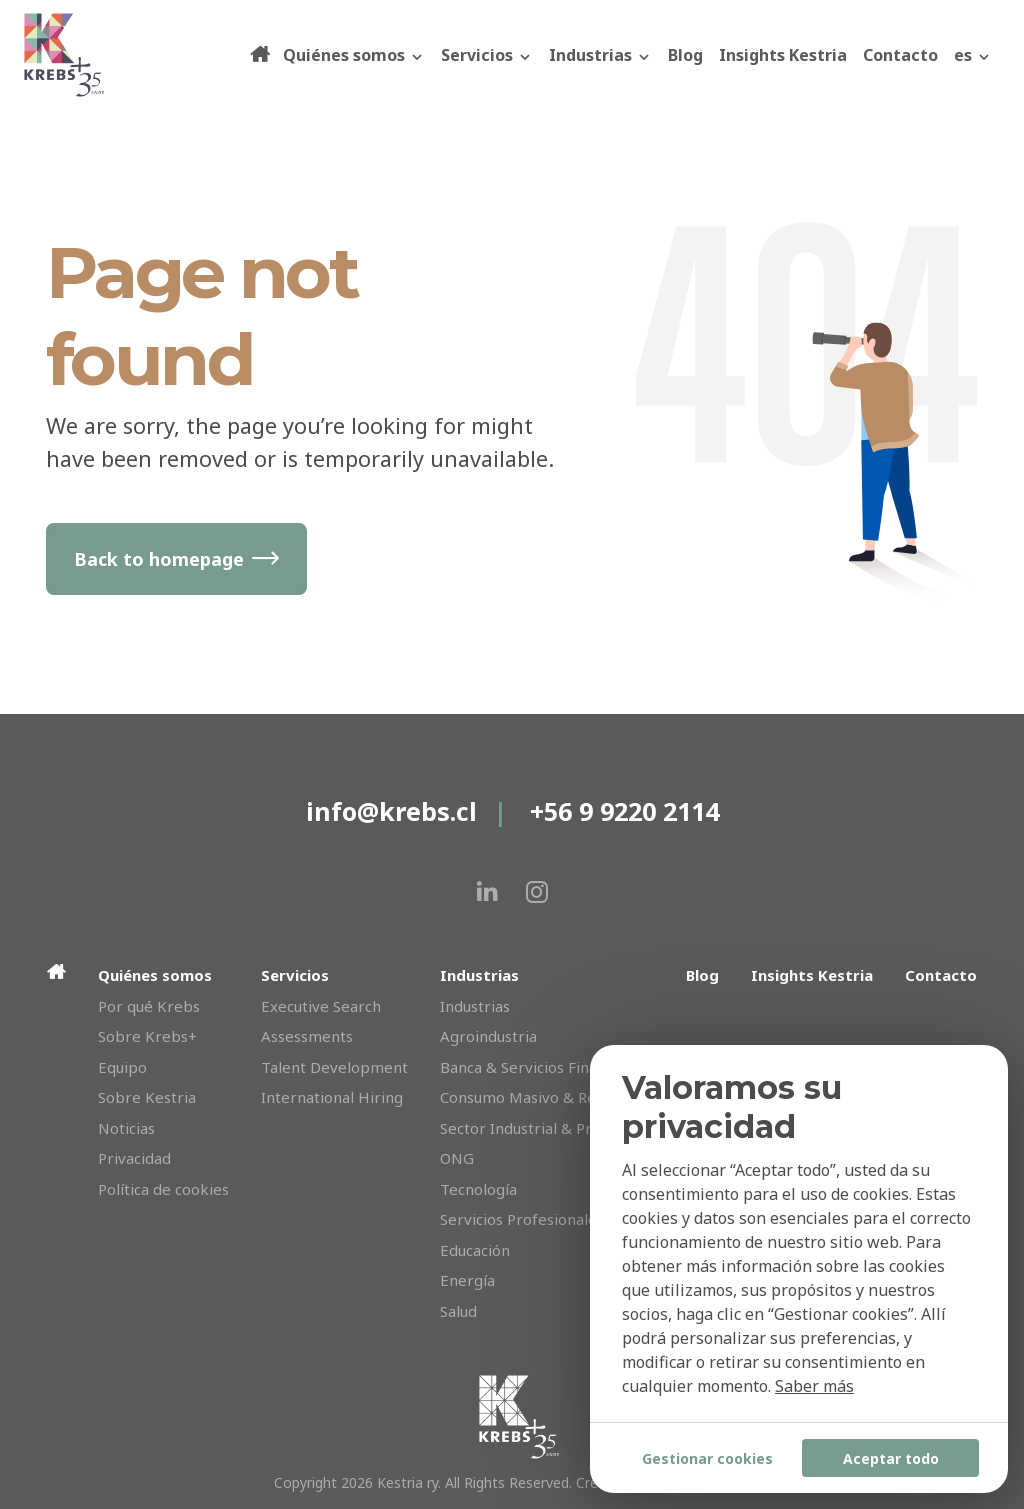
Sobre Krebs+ (147, 1036)
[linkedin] (487, 891)
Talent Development (334, 1067)
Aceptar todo (891, 1458)
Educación (475, 1250)
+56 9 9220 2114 (624, 811)
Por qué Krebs (149, 1006)
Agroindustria (488, 1036)
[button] (973, 55)
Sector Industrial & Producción (547, 1128)
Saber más (814, 1386)
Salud (458, 1311)
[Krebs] (135, 55)
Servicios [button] (487, 55)
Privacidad (134, 1158)
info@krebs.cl (391, 811)
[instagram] (536, 891)
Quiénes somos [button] (354, 55)
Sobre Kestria (147, 1097)
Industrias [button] (600, 55)
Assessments (307, 1036)
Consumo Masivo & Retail (529, 1097)
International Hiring (332, 1097)
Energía (467, 1280)
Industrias (475, 1006)
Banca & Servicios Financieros (544, 1067)
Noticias (126, 1128)
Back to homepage (159, 559)
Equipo (122, 1067)
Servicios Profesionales (522, 1219)
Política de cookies (163, 1189)
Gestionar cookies (707, 1458)
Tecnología (478, 1189)
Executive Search (321, 1006)
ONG (457, 1158)
